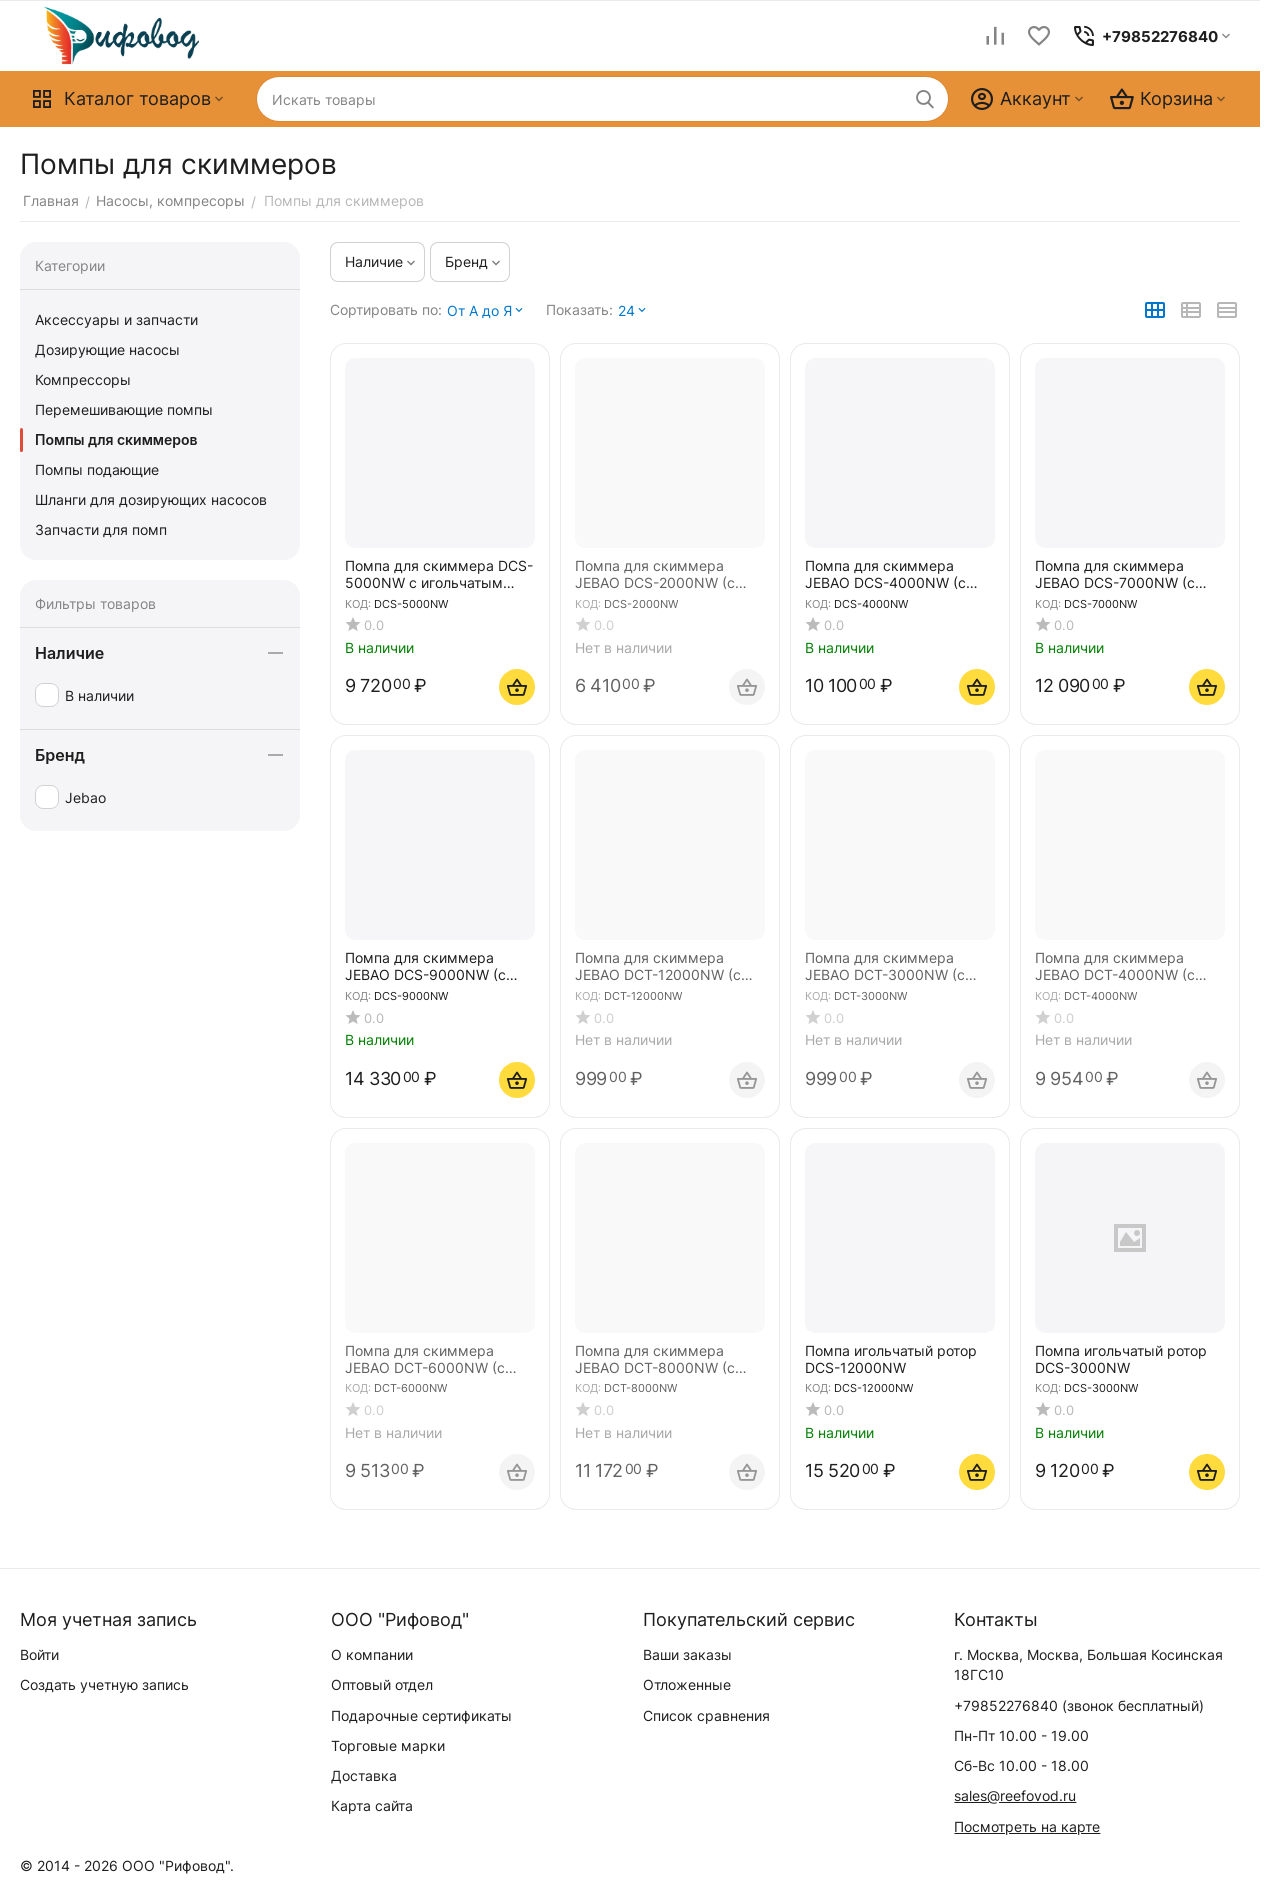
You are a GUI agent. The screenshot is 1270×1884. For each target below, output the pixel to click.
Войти (39, 1654)
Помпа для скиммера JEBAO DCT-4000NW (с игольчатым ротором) (1115, 967)
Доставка (364, 1775)
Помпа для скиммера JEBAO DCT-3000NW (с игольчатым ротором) (885, 967)
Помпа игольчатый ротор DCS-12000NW (891, 1359)
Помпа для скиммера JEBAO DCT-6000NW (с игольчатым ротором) (425, 1360)
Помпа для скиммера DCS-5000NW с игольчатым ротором (439, 575)
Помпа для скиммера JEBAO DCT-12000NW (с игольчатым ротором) (658, 967)
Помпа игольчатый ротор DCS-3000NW (1121, 1359)
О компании (372, 1654)
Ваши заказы (687, 1654)
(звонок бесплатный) (1079, 1705)
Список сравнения (706, 1715)
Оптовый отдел (382, 1684)
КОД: (358, 604)
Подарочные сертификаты (421, 1715)
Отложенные (687, 1684)
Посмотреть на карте (1027, 1826)
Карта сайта (372, 1805)
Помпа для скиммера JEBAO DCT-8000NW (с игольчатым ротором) (655, 1360)
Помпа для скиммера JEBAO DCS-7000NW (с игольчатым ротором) (1115, 575)
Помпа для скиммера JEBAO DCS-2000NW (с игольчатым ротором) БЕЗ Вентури (665, 575)
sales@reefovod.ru (1015, 1795)
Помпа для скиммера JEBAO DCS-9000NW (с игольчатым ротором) (425, 967)
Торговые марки (388, 1745)
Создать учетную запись (104, 1684)
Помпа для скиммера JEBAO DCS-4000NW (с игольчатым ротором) (885, 575)
